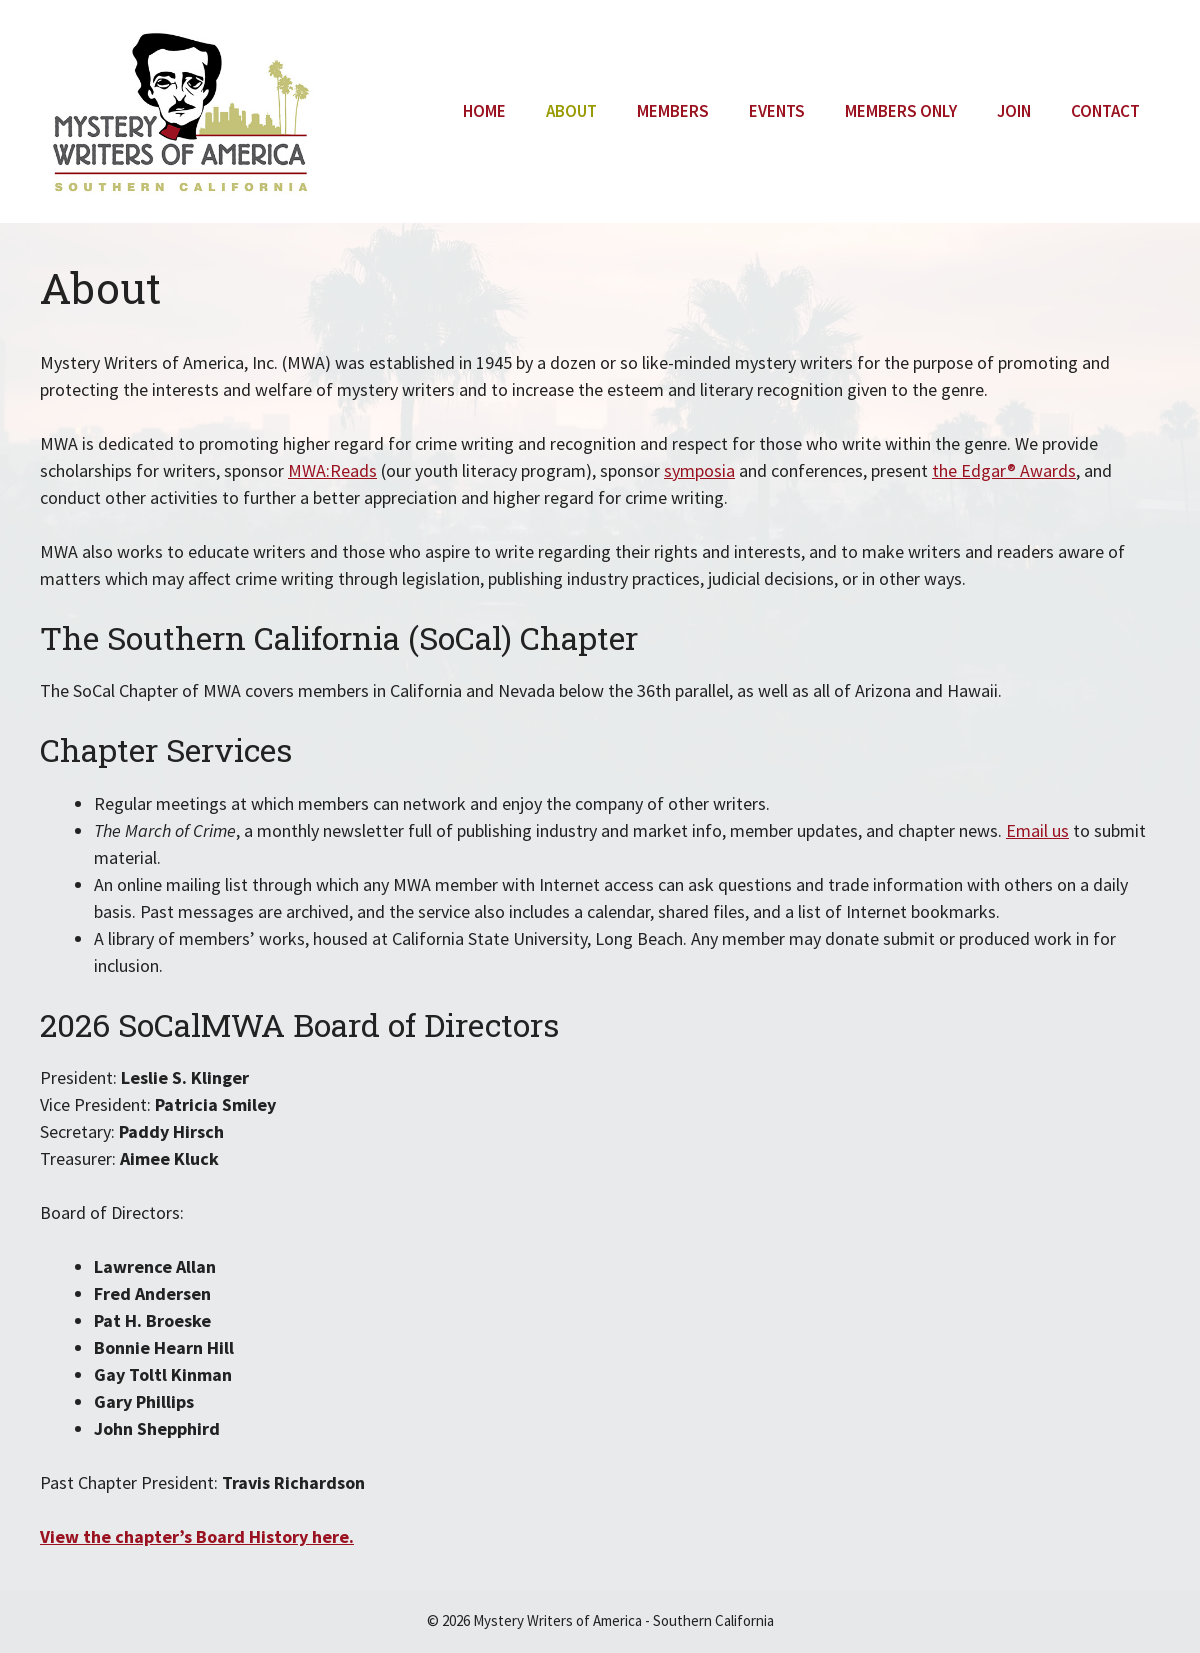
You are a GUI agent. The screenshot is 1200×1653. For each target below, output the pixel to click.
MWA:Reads (332, 470)
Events (777, 111)
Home (484, 111)
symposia (699, 470)
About (571, 111)
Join (1014, 111)
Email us (1037, 830)
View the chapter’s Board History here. (197, 1536)
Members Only (901, 111)
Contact (1105, 111)
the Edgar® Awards (1004, 470)
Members (673, 111)
